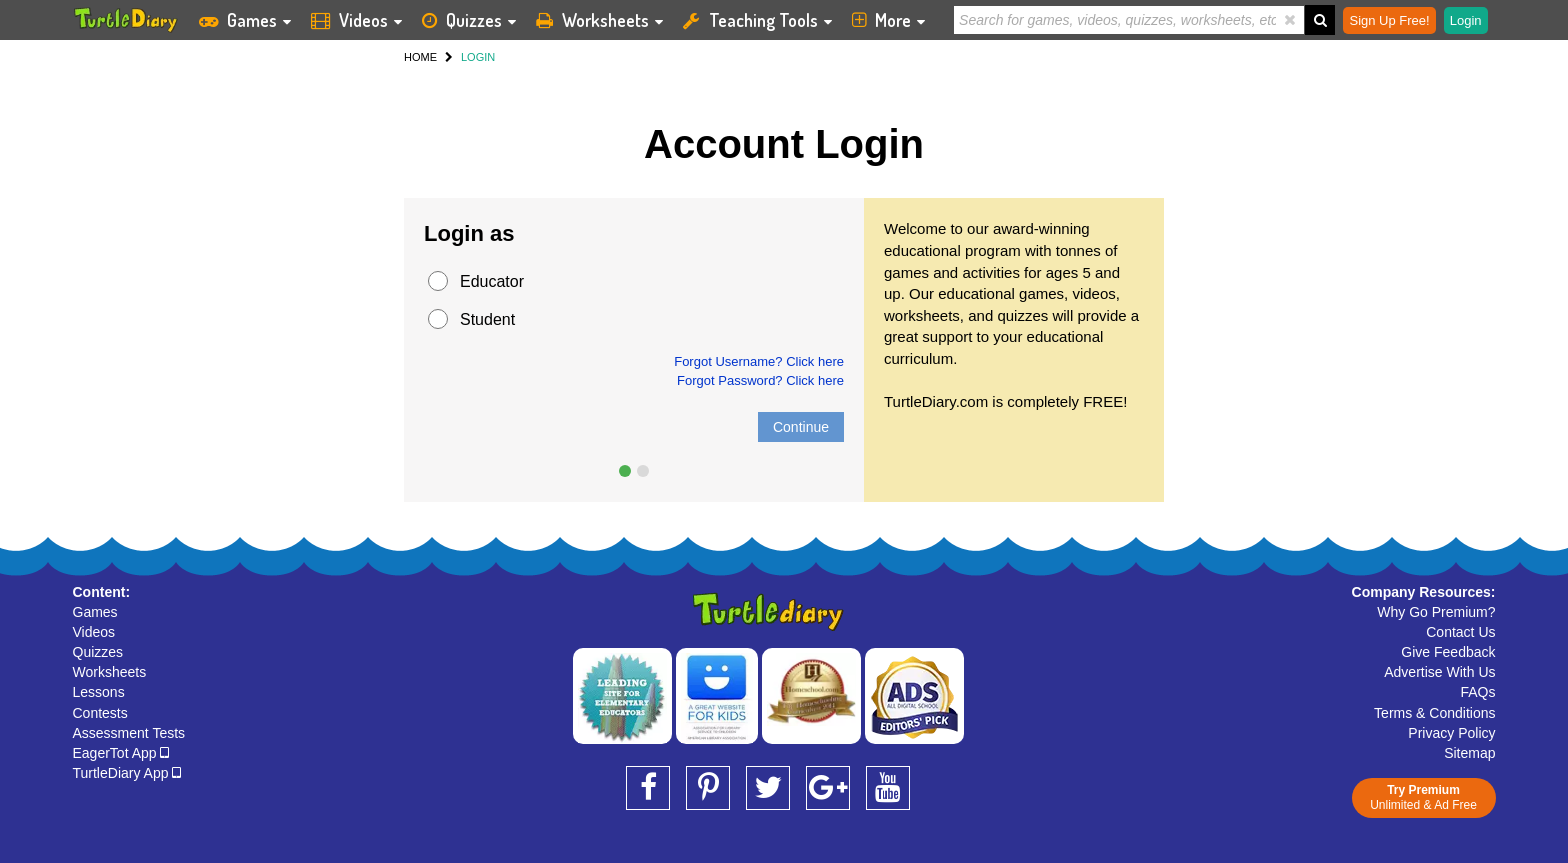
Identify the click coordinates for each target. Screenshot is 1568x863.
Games (95, 612)
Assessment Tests (129, 733)
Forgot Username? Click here (759, 361)
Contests (100, 713)
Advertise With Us (1439, 672)
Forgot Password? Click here (760, 380)
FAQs (1477, 692)
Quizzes (98, 652)
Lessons (99, 692)
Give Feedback (1448, 652)
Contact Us (1460, 632)
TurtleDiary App (127, 773)
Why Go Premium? (1436, 612)
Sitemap (1469, 753)
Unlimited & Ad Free (1424, 797)
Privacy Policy (1451, 733)
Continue (801, 427)
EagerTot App (121, 753)
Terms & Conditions (1434, 713)
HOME (420, 57)
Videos (94, 632)
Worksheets (110, 672)
